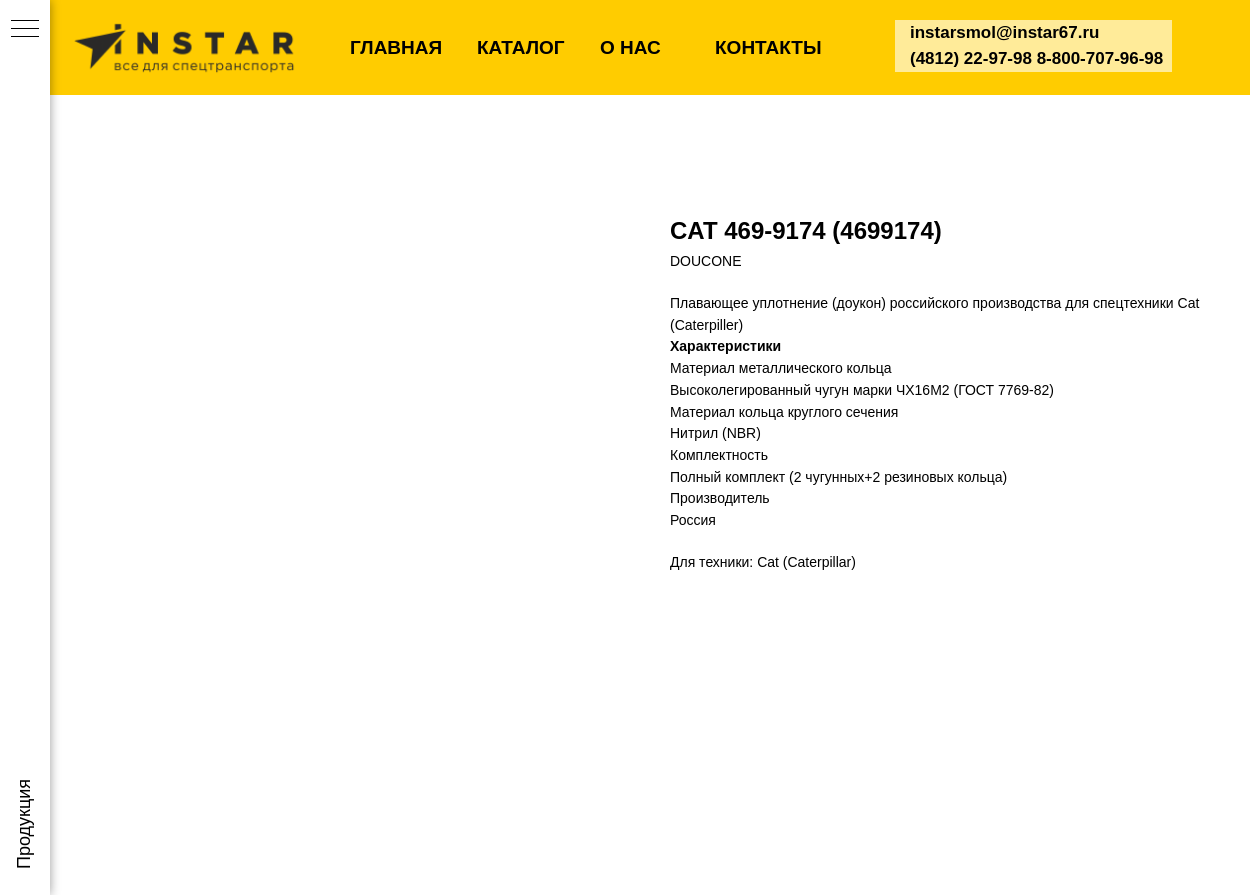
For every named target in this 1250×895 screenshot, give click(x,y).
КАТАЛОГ (521, 47)
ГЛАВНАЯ (396, 47)
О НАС (630, 47)
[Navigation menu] (25, 30)
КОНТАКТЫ (768, 47)
